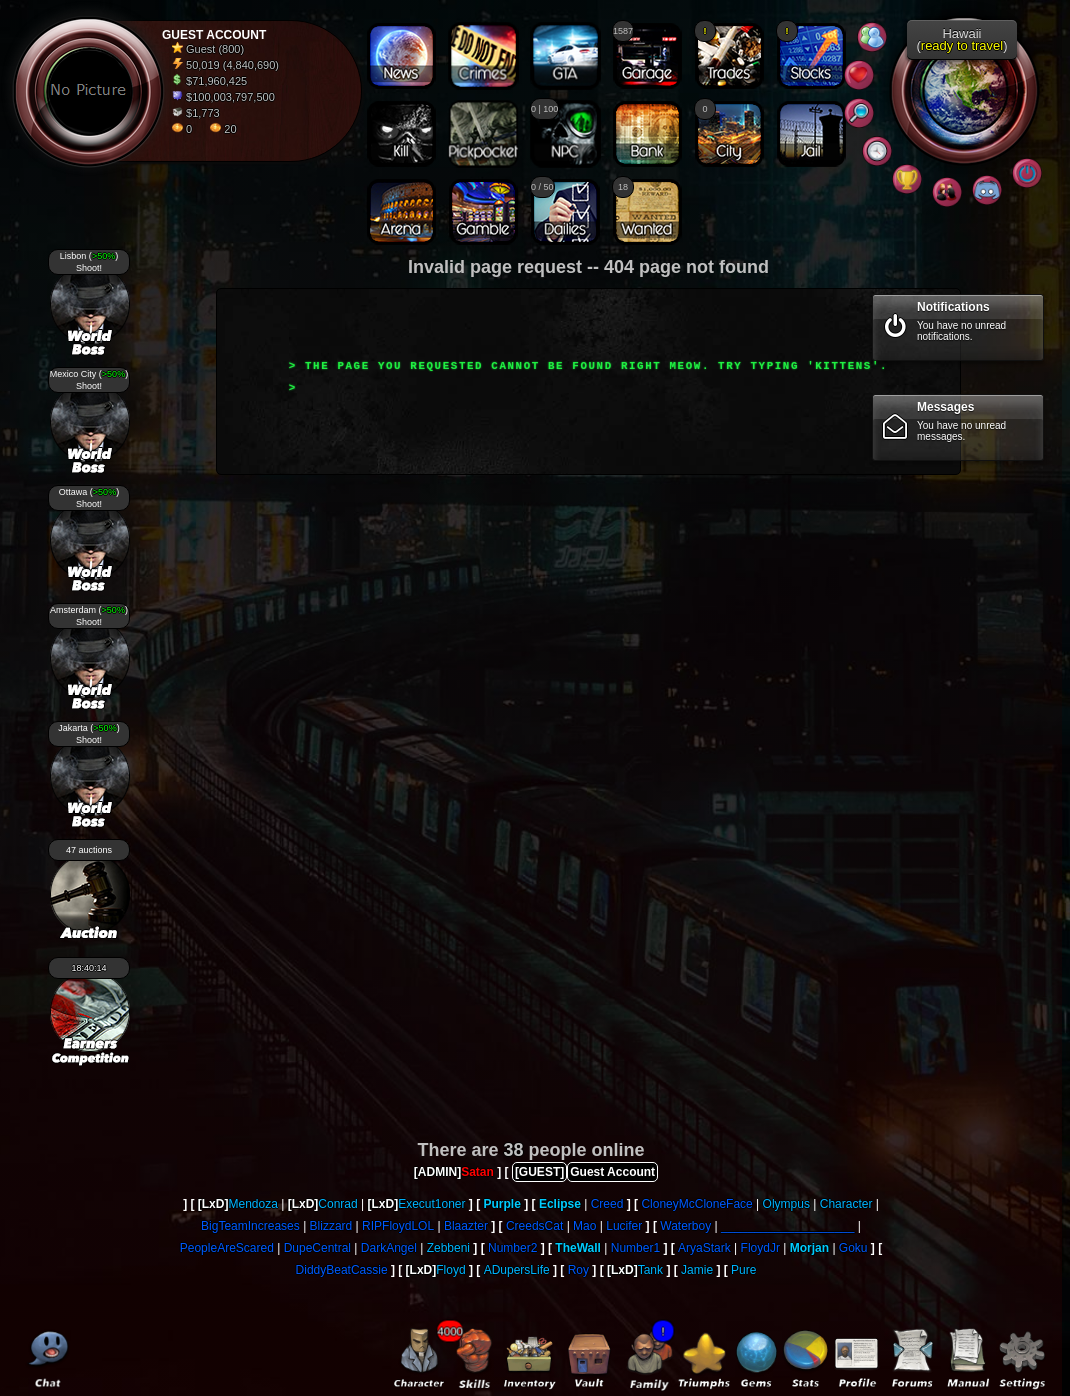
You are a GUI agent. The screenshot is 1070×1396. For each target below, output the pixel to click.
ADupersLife (517, 1270)
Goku (853, 1248)
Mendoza (252, 1204)
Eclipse (560, 1204)
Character (846, 1204)
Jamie (697, 1270)
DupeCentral (317, 1248)
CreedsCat (534, 1226)
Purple (502, 1204)
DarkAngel (389, 1248)
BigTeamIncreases (250, 1226)
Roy (578, 1270)
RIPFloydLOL (398, 1226)
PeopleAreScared (227, 1248)
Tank (650, 1270)
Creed (607, 1204)
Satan (477, 1172)
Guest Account (612, 1172)
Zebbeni (448, 1248)
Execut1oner (431, 1204)
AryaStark (704, 1248)
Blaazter (466, 1226)
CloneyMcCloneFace (696, 1204)
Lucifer (624, 1226)
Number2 (512, 1248)
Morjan (809, 1248)
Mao (584, 1226)
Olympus (786, 1204)
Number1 (635, 1248)
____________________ (787, 1226)
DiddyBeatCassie (342, 1270)
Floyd (450, 1270)
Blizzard (331, 1226)
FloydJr (760, 1248)
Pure (743, 1270)
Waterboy (685, 1226)
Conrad (337, 1204)
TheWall (578, 1248)
